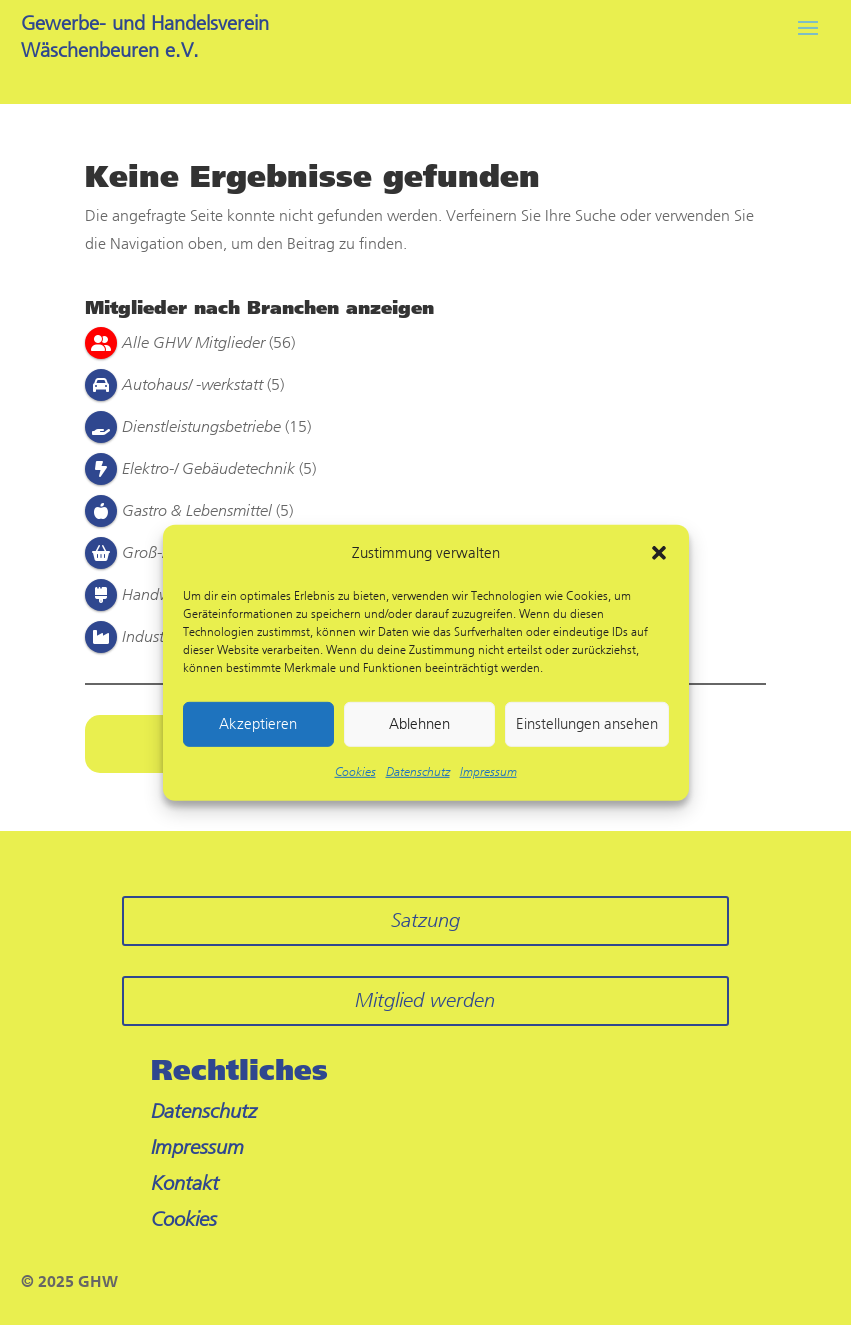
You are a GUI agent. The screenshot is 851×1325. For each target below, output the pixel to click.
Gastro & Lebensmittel (197, 510)
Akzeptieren (258, 724)
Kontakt (185, 1183)
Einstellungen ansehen (587, 724)
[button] (659, 553)
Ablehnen (419, 724)
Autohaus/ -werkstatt (192, 384)
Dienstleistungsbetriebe (201, 426)
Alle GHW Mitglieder (193, 342)
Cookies (355, 772)
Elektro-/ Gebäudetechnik (208, 468)
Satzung (425, 920)
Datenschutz (418, 772)
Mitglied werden (425, 1000)
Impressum (488, 772)
